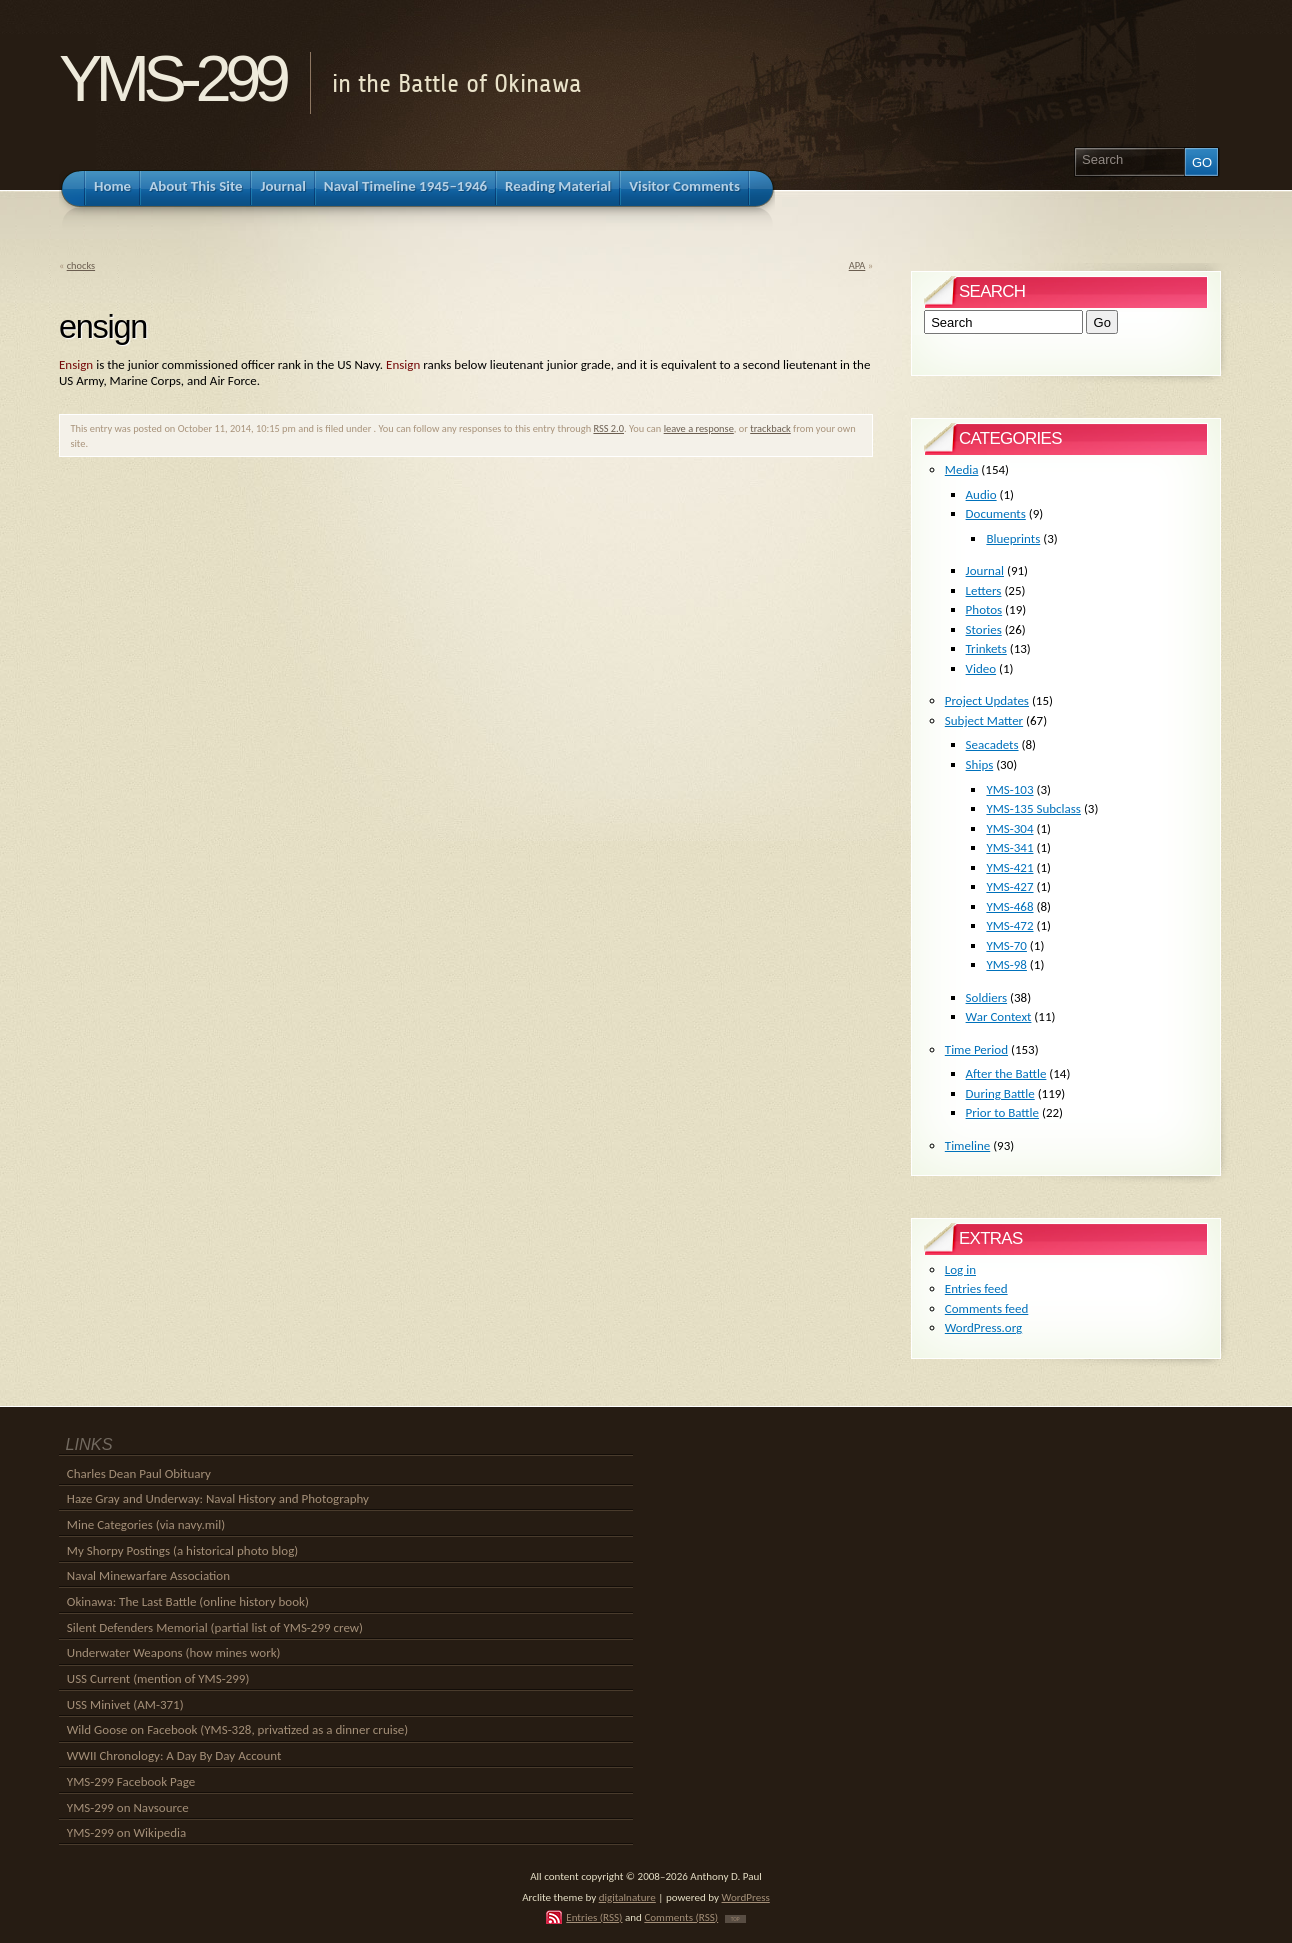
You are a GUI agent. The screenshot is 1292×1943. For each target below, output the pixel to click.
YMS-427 (1009, 886)
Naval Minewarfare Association (148, 1575)
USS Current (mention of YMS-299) (158, 1678)
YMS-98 (1006, 964)
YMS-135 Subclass (1033, 808)
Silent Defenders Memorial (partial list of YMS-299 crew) (215, 1627)
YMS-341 (1009, 847)
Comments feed (987, 1308)
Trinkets (986, 648)
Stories (984, 629)
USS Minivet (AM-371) (125, 1704)
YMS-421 (1009, 867)
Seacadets (992, 744)
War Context (999, 1016)
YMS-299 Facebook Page (131, 1781)
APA (857, 265)
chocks (81, 265)
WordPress (746, 1897)
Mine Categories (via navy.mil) (146, 1524)
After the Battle (1006, 1073)
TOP (735, 1919)
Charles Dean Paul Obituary (139, 1473)
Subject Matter (984, 720)
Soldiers (987, 997)
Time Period (976, 1049)
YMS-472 (1009, 925)
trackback (770, 428)
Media (962, 469)
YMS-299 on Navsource (128, 1807)
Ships (980, 764)
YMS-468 (1009, 906)
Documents (996, 513)
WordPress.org (983, 1327)
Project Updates (987, 700)
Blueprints (1013, 538)
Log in (960, 1269)
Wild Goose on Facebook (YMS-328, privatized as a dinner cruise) (237, 1729)
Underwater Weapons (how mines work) (174, 1652)
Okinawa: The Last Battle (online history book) (188, 1601)
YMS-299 (171, 78)
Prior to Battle (1002, 1112)
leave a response (699, 428)
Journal (985, 570)
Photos (984, 609)
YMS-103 (1009, 789)
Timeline (967, 1145)
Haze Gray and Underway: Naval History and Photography (218, 1498)
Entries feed (976, 1288)
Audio (981, 494)
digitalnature (627, 1897)
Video (981, 668)
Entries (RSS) (594, 1917)
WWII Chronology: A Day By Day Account (174, 1755)
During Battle (1000, 1093)
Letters (984, 590)
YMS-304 (1009, 828)
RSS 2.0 (608, 428)
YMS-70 (1006, 945)
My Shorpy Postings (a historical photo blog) (182, 1550)
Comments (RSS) (681, 1917)
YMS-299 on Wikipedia (126, 1832)
